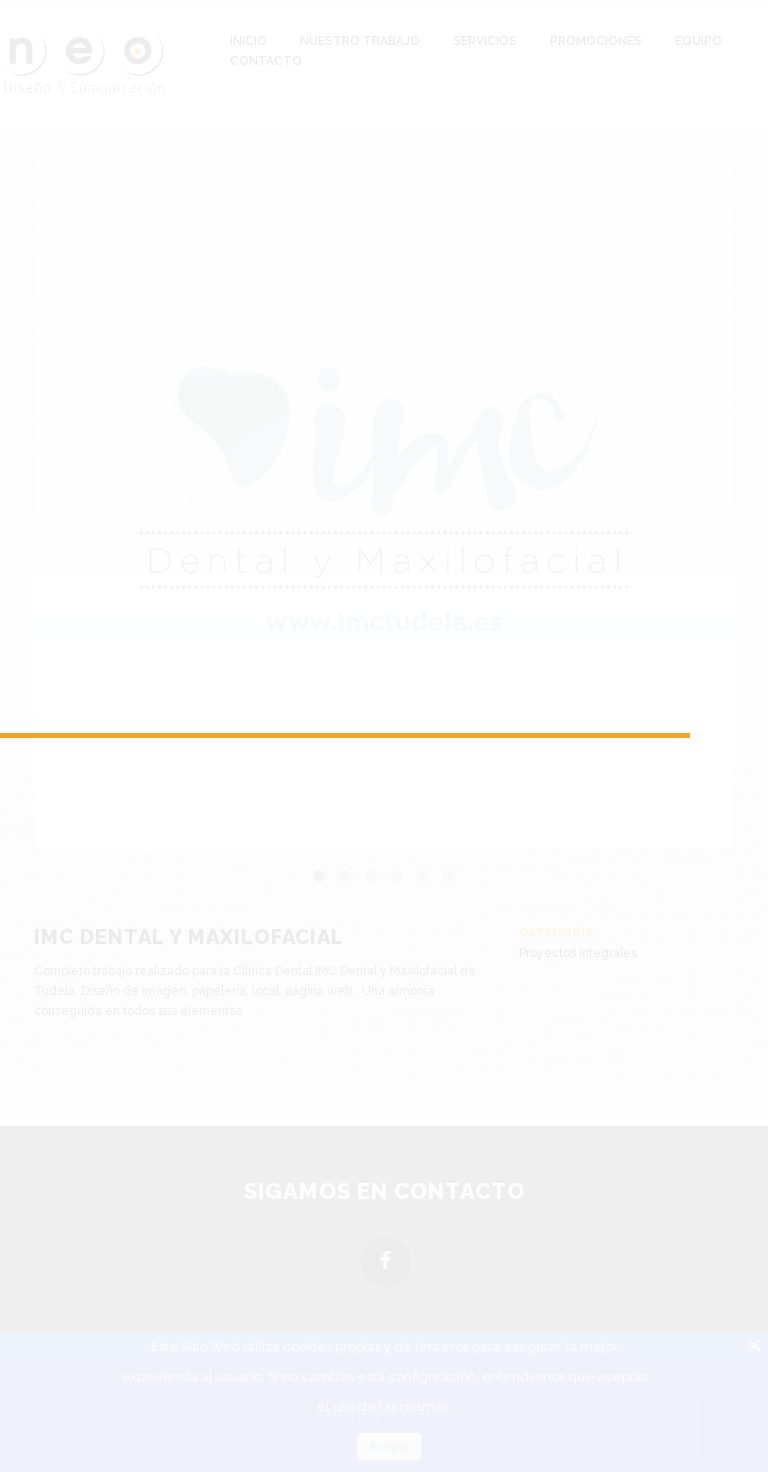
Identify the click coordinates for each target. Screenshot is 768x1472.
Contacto (266, 61)
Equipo (698, 41)
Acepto (389, 1446)
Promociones (596, 41)
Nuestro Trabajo (360, 41)
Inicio (248, 41)
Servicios (485, 41)
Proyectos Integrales (578, 953)
